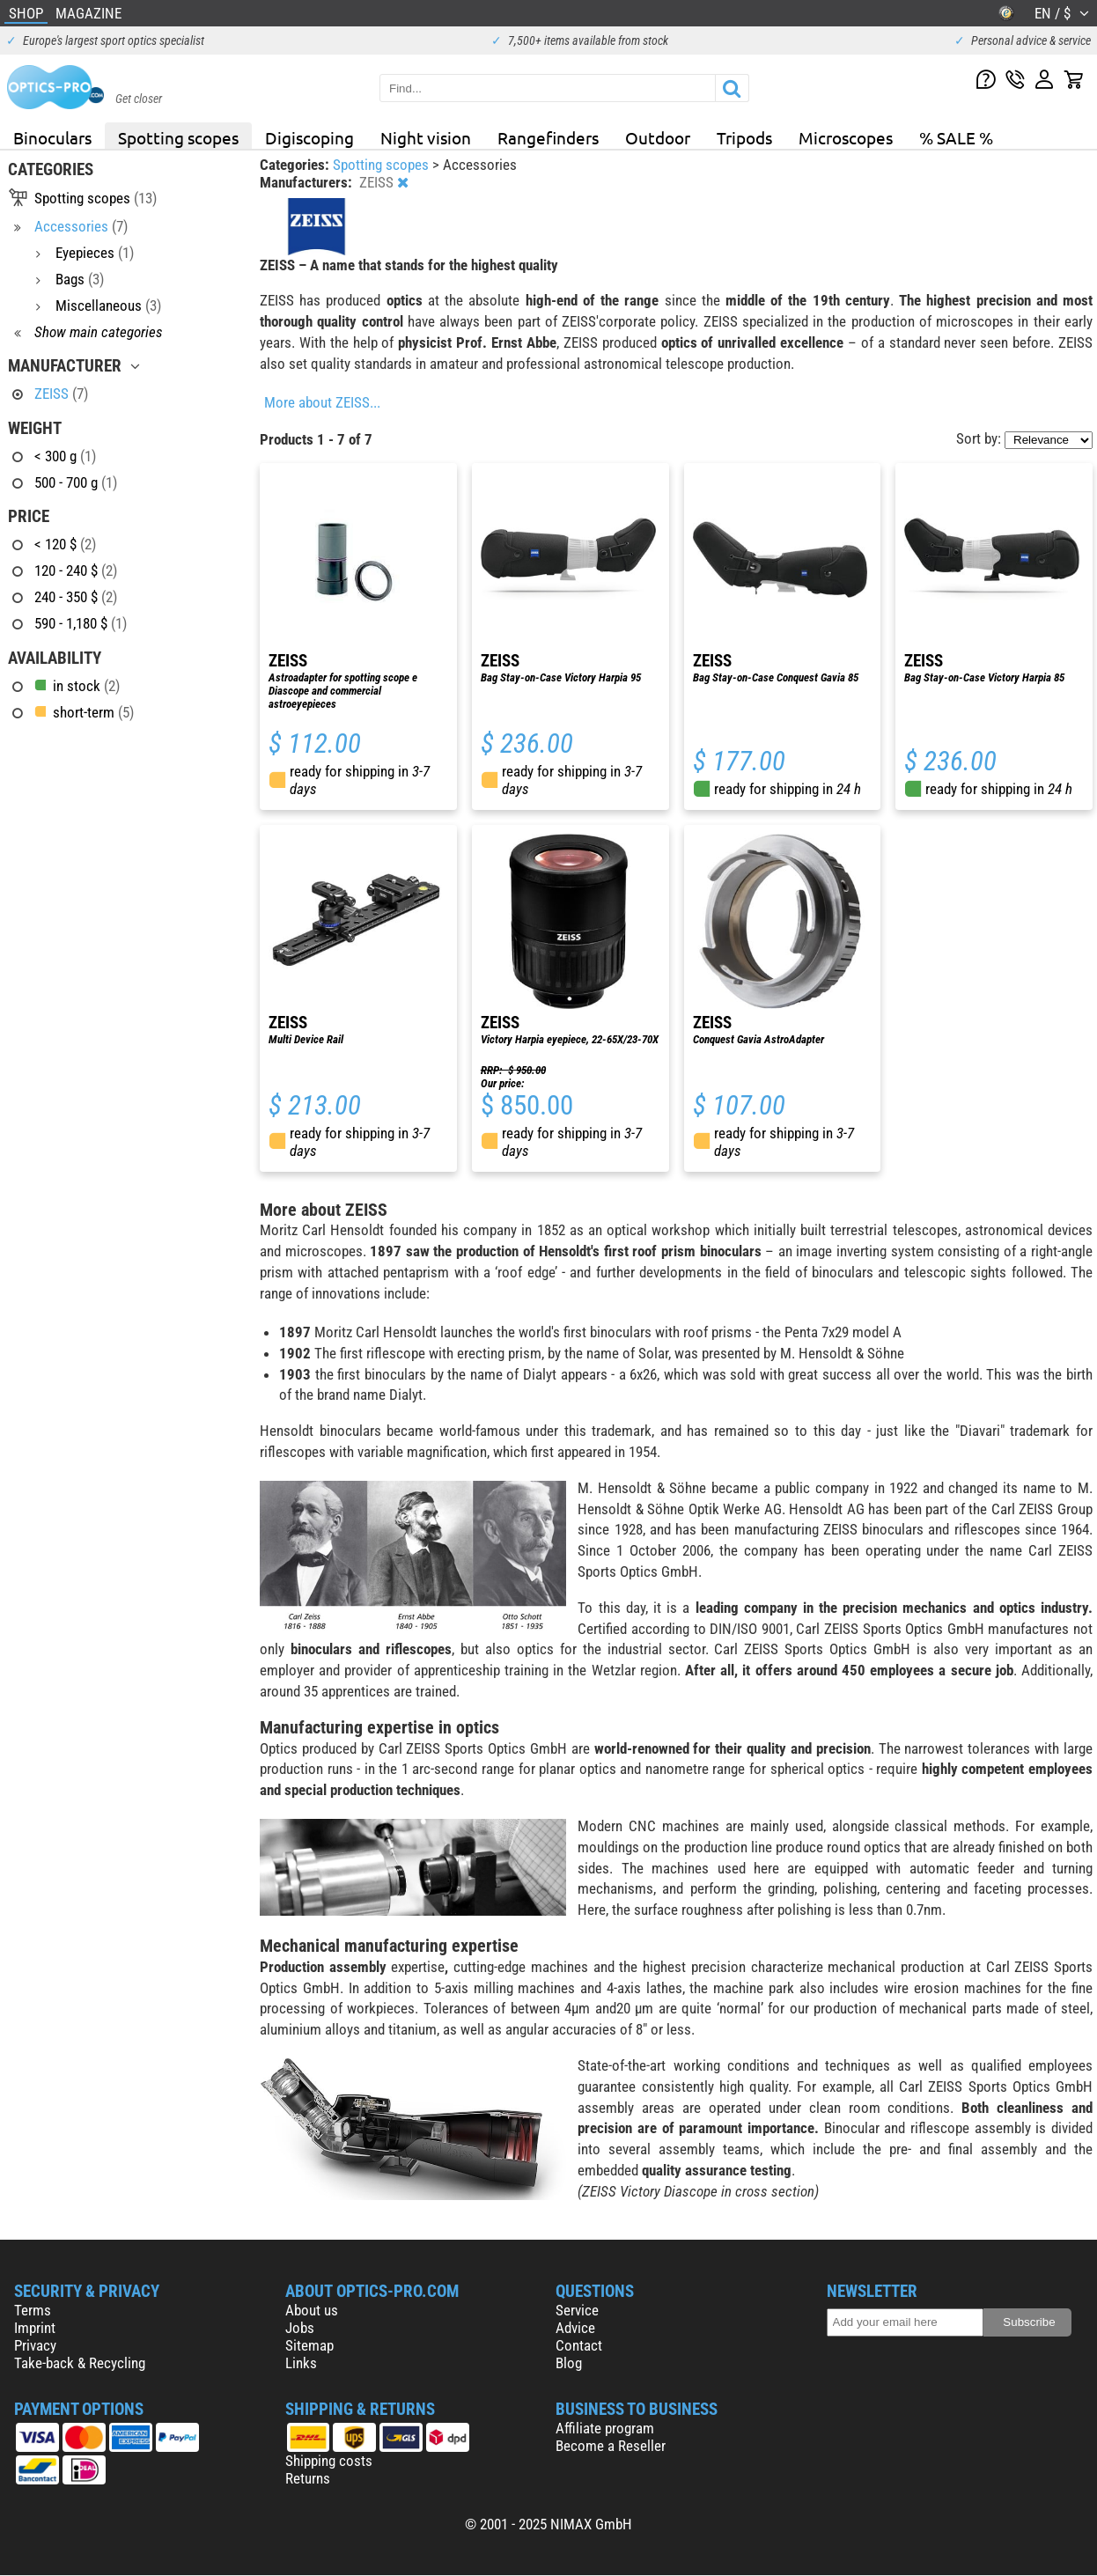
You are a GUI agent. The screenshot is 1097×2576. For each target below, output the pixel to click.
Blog (569, 2363)
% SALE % (956, 137)
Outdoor (657, 137)
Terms (32, 2310)
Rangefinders (548, 137)
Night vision (425, 137)
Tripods (744, 137)
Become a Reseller (611, 2446)
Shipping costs (328, 2460)
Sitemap (309, 2345)
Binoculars (52, 137)
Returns (307, 2478)
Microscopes (846, 137)
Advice (575, 2328)
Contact (579, 2345)
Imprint (34, 2328)
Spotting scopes (178, 137)
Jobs (299, 2328)
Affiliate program (605, 2428)
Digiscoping (309, 137)
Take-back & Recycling (79, 2363)
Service (577, 2310)
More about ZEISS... (322, 402)
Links (301, 2363)
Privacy (35, 2345)
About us (311, 2310)
